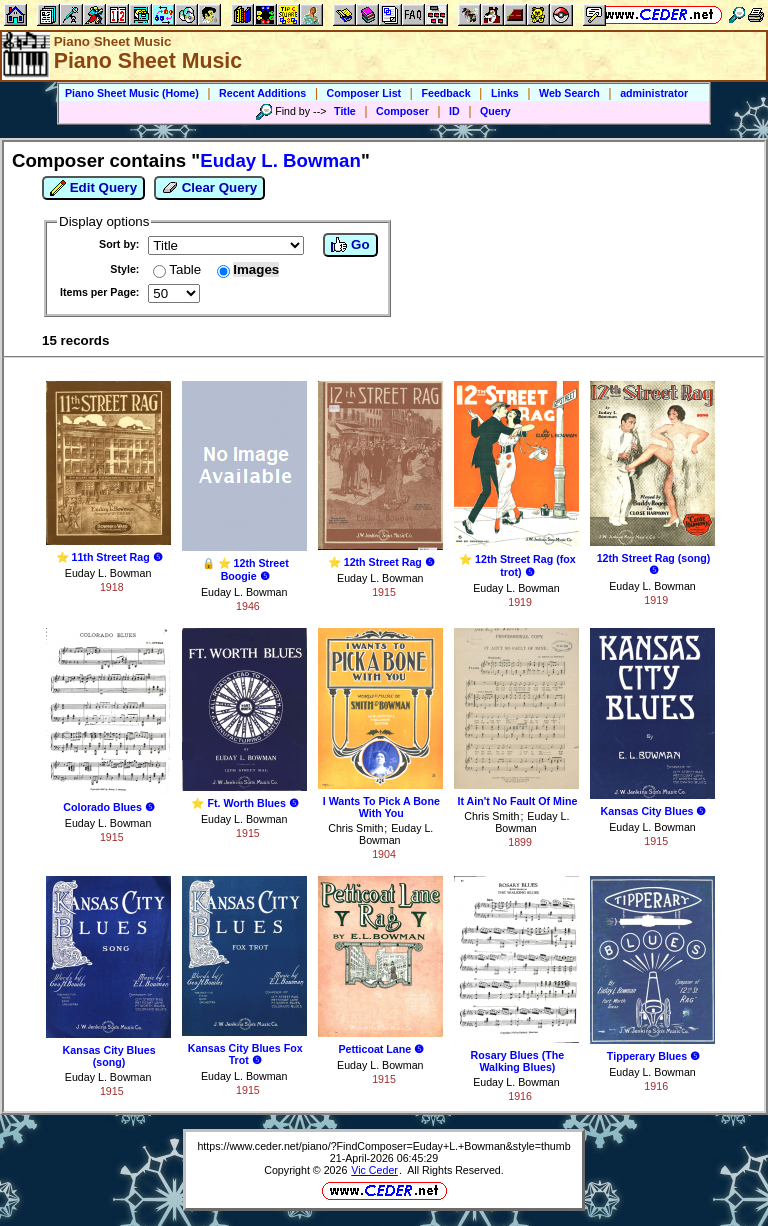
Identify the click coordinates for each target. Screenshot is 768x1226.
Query (495, 111)
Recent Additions (262, 93)
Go (350, 245)
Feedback (445, 93)
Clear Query (209, 188)
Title (345, 111)
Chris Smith (355, 828)
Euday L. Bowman (108, 573)
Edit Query (93, 188)
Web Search (569, 93)
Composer (402, 111)
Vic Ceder (374, 1170)
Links (505, 93)
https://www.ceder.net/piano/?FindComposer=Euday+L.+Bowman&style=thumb (383, 1146)
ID (454, 111)
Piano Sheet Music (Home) (132, 93)
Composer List (364, 93)
